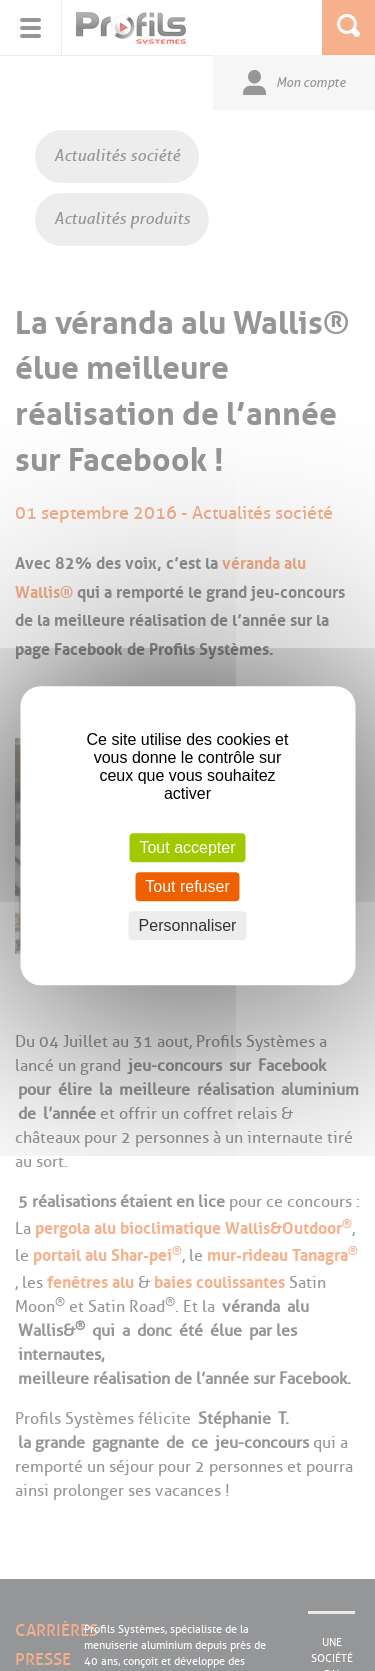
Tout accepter (187, 847)
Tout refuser (187, 886)
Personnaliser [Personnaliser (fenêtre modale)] (188, 925)
